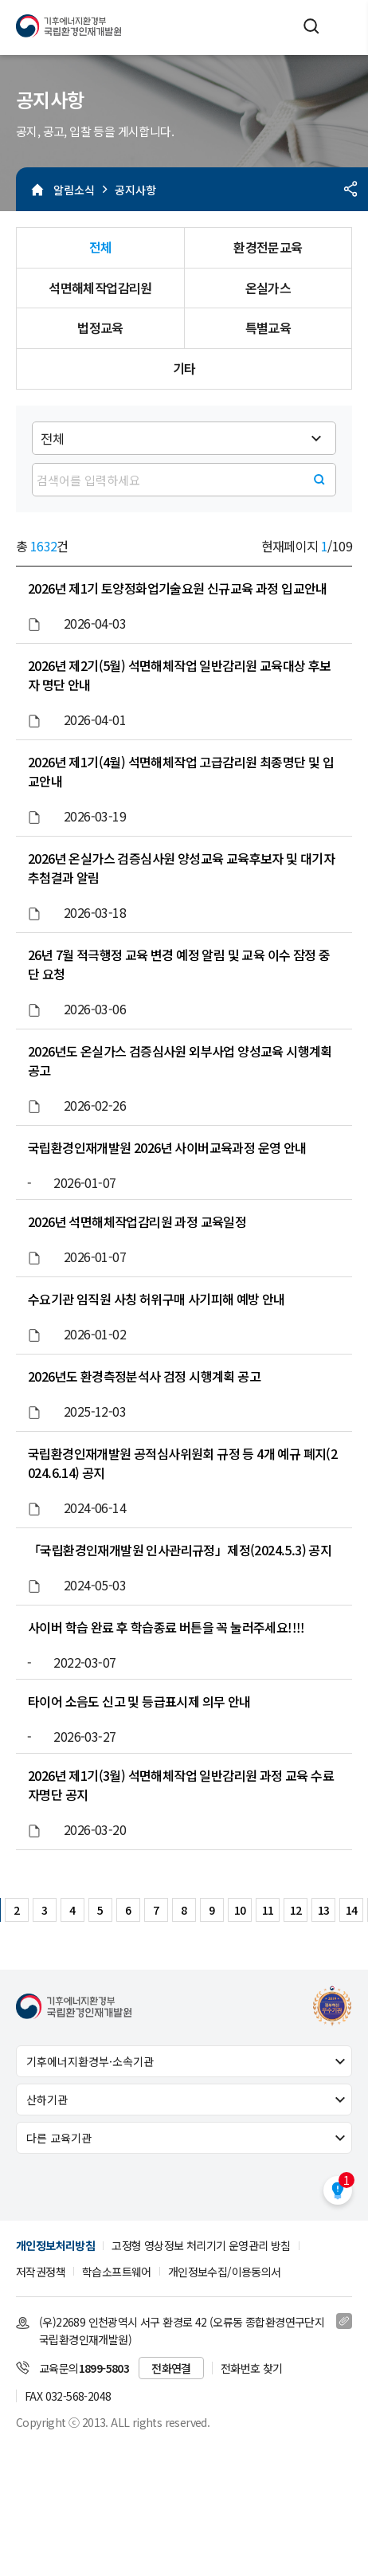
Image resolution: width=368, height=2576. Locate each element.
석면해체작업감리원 (100, 287)
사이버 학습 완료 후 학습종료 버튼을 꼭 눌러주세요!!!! (166, 1627)
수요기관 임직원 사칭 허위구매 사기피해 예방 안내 (156, 1298)
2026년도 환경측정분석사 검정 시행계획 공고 (144, 1376)
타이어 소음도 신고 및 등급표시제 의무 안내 (139, 1701)
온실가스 (268, 287)
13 (324, 1910)
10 (240, 1910)
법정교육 (100, 327)
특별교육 (268, 327)
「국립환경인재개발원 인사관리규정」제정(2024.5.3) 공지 (179, 1549)
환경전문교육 (267, 247)
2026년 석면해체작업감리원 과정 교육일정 (137, 1221)
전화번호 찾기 (252, 2368)
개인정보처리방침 (55, 2245)
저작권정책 (40, 2272)
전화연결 (171, 2368)
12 (296, 1910)
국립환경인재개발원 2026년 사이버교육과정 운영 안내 (167, 1147)
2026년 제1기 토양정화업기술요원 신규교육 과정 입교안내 (177, 588)
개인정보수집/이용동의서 (224, 2272)
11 (268, 1910)
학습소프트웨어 (116, 2272)
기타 (184, 368)
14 (352, 1910)
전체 (100, 247)
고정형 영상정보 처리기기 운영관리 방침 (201, 2245)
